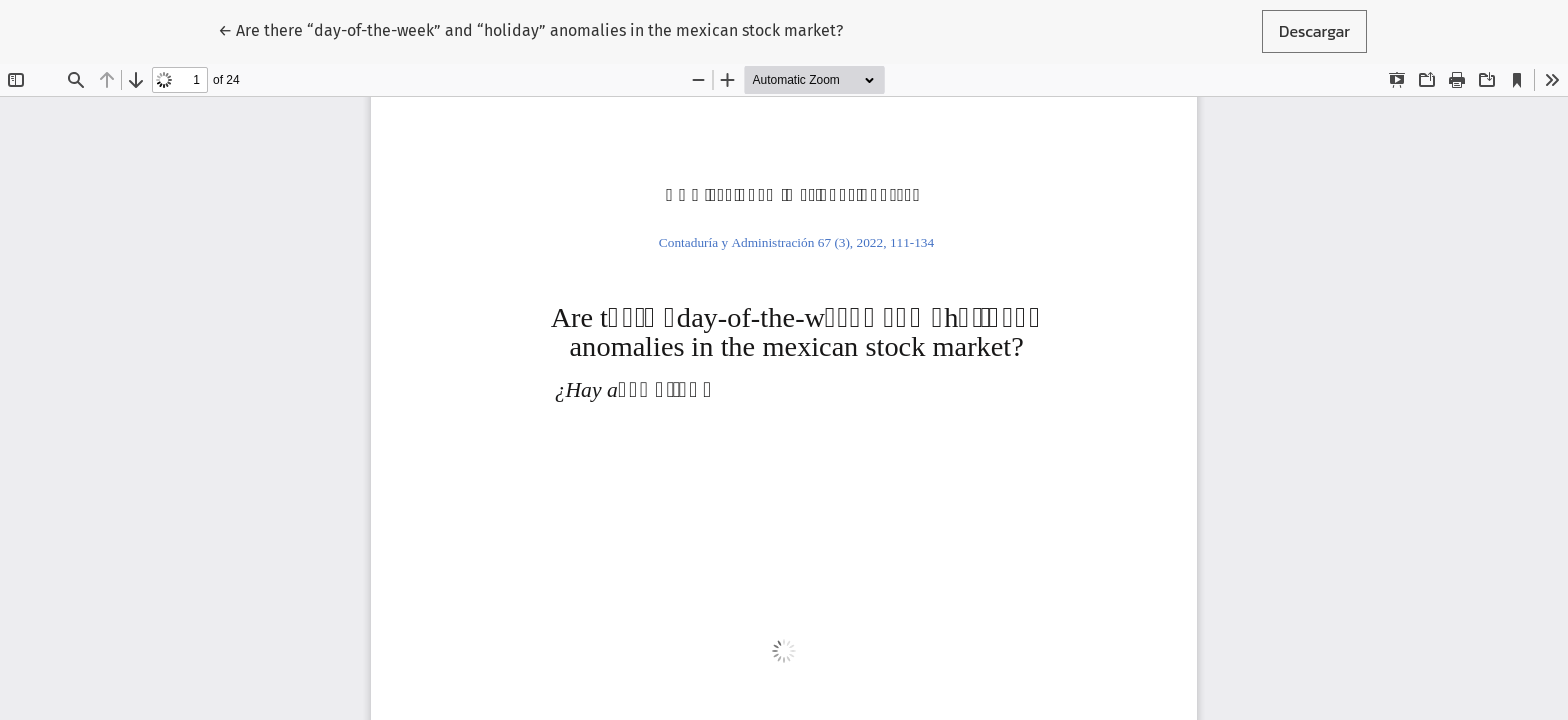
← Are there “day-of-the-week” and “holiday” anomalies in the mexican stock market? (530, 30)
